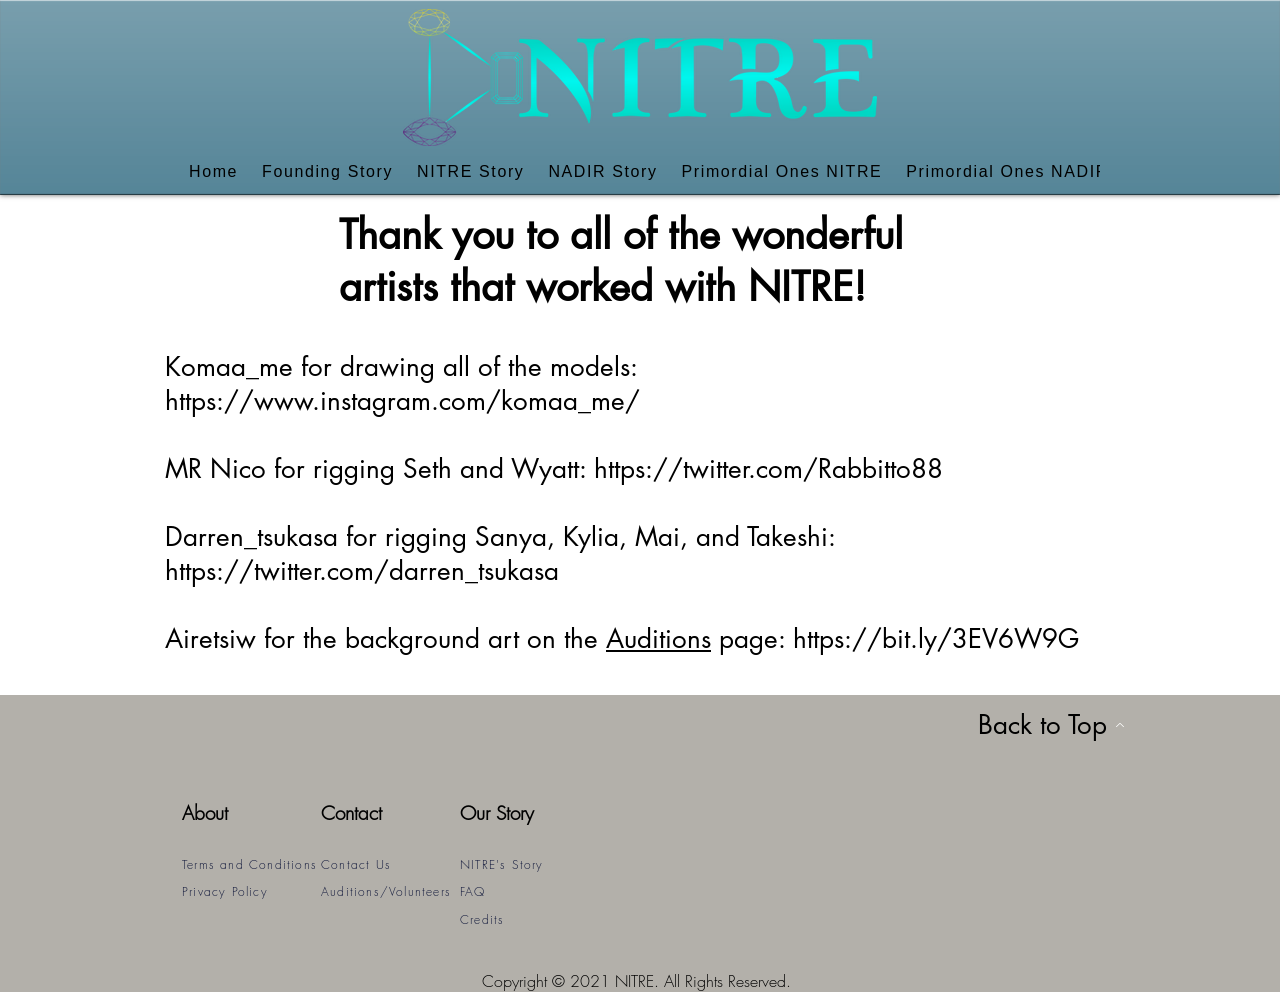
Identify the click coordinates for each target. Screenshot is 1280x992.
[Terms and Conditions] (251, 864)
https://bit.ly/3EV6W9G (936, 639)
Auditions (658, 639)
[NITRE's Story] (529, 864)
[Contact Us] (390, 864)
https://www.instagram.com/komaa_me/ (402, 401)
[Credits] (529, 919)
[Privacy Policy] (251, 891)
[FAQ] (529, 891)
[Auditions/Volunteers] (390, 891)
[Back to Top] (1051, 724)
